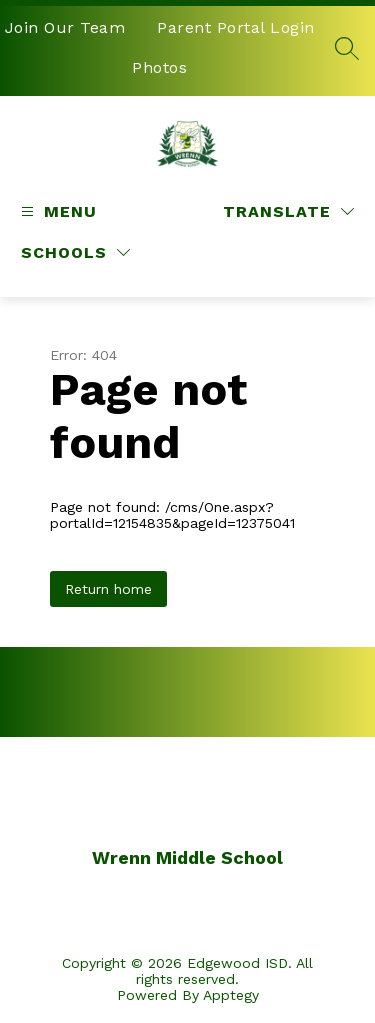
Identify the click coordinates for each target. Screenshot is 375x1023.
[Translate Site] (288, 211)
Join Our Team (65, 27)
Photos (159, 67)
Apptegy (231, 995)
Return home (108, 589)
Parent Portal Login (236, 27)
